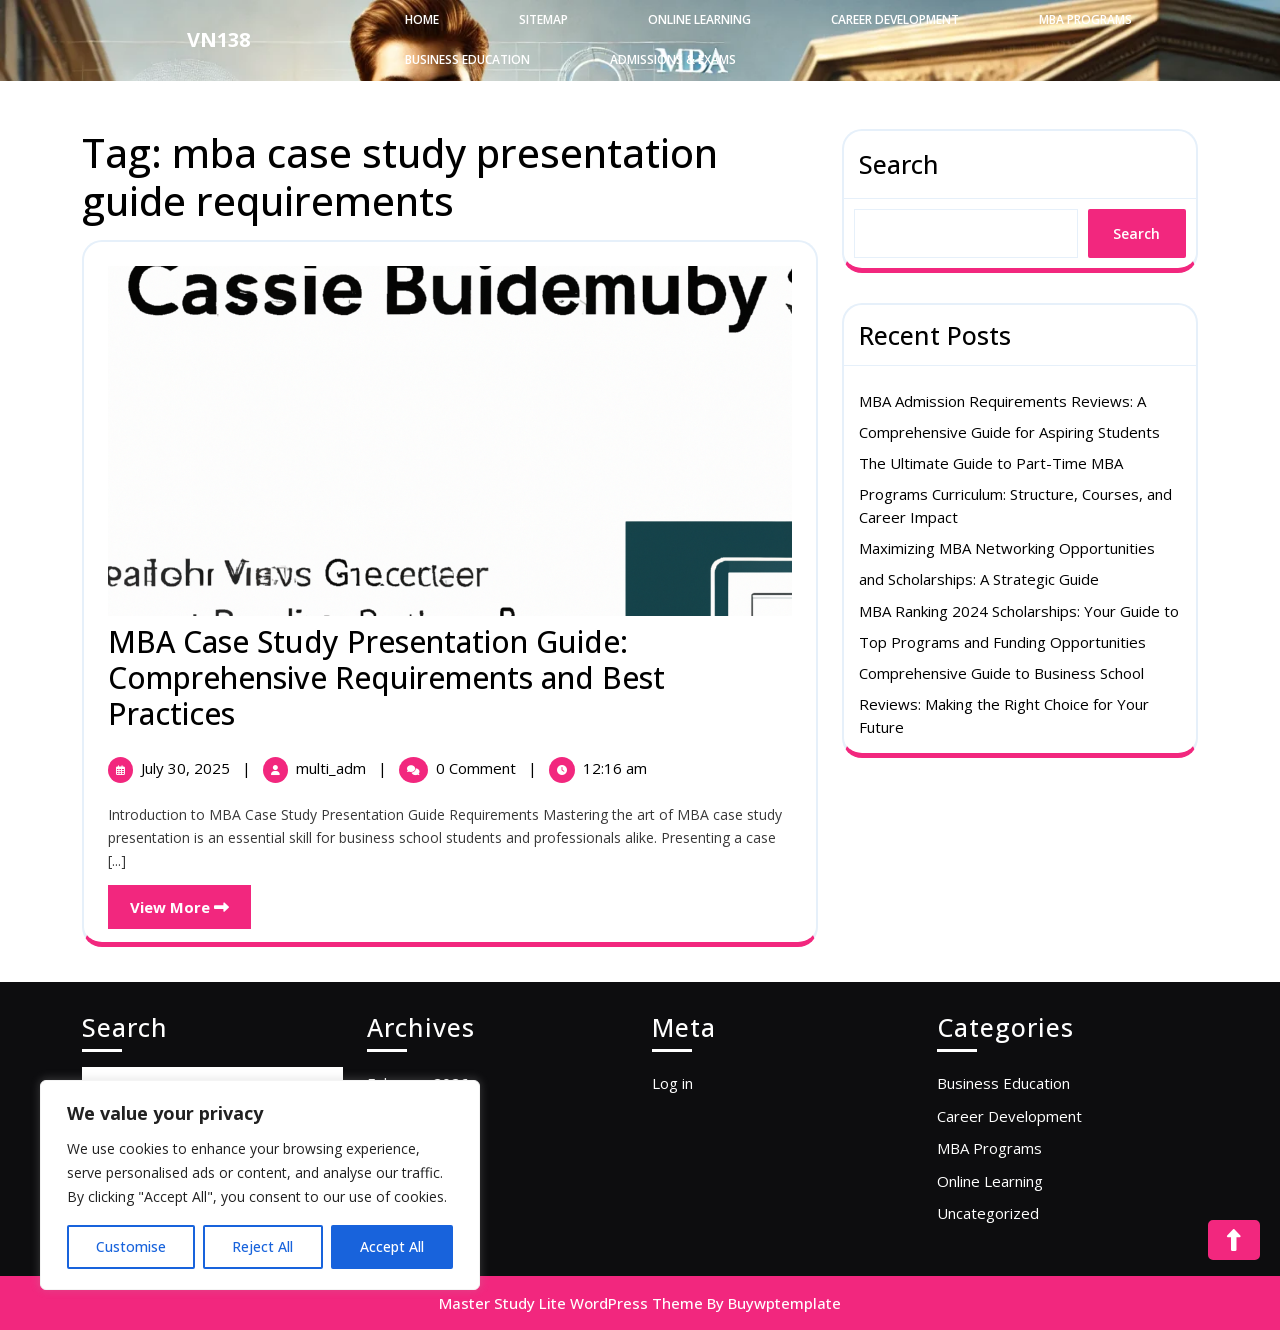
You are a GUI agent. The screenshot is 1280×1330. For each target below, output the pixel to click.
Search (899, 164)
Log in (672, 1083)
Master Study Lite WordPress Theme (571, 1303)
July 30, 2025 (187, 768)
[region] (260, 1185)
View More (190, 901)
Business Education (467, 59)
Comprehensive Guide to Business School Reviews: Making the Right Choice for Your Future (1004, 700)
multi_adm (333, 768)
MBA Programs (1085, 19)
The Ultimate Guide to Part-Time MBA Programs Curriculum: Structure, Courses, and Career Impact (1015, 490)
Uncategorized (988, 1213)
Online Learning (699, 19)
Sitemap (543, 19)
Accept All (392, 1246)
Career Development (895, 19)
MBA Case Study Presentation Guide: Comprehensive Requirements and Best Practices (386, 677)
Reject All (262, 1246)
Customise (131, 1246)
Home (422, 19)
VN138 (218, 39)
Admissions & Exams (673, 59)
